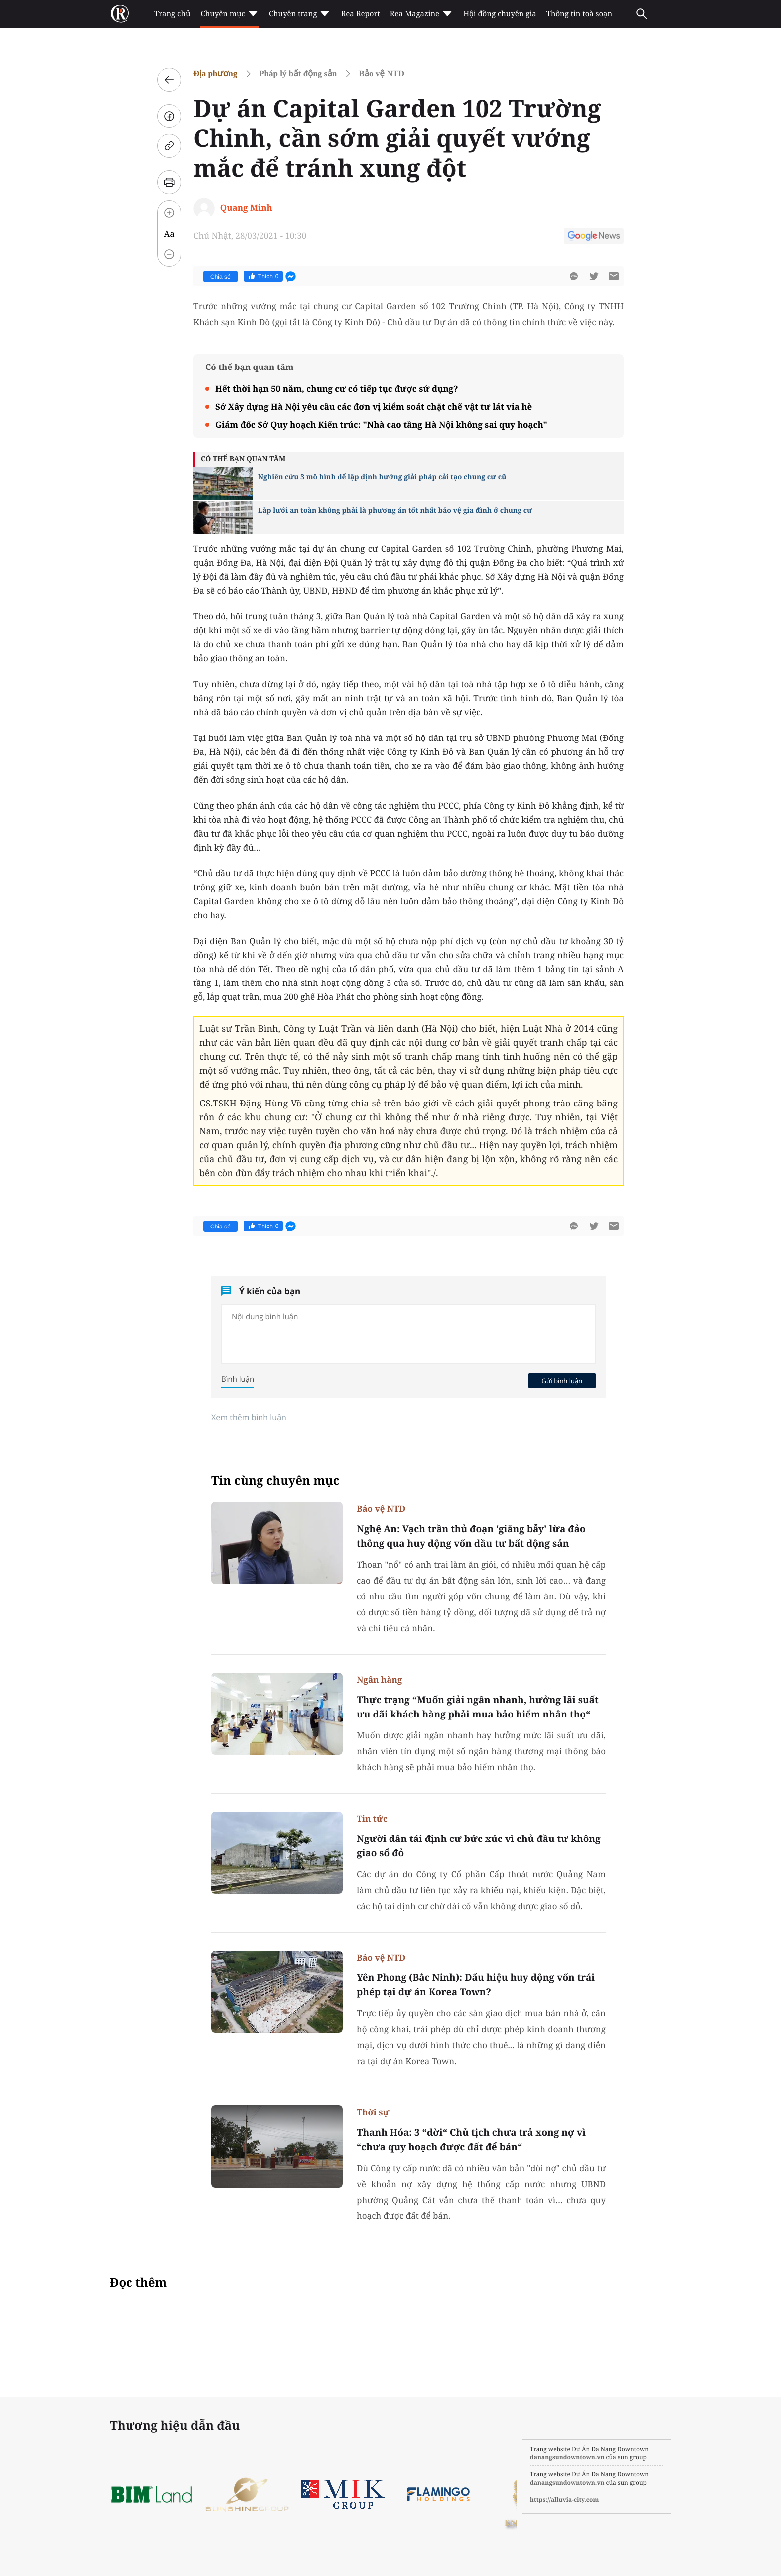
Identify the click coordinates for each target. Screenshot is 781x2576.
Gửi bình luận (561, 1380)
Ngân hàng (379, 1679)
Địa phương (215, 73)
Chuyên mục (229, 14)
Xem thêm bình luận (248, 1417)
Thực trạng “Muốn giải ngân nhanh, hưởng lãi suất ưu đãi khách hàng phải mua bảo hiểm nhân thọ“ (478, 1706)
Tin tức (372, 1818)
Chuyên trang (300, 14)
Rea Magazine (421, 14)
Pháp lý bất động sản (298, 73)
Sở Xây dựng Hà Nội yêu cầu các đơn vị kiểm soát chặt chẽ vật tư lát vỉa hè (373, 406)
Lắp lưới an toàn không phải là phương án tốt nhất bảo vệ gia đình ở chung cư (395, 510)
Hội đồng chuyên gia (499, 14)
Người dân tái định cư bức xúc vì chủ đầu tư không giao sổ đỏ (479, 1845)
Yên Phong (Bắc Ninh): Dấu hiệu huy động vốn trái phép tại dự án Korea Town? (476, 1984)
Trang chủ (172, 14)
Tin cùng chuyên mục (275, 1480)
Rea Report (360, 14)
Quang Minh (246, 207)
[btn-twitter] (594, 276)
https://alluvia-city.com (564, 2499)
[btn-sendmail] (614, 276)
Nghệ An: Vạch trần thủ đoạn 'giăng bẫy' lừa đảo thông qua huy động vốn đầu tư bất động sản (471, 1536)
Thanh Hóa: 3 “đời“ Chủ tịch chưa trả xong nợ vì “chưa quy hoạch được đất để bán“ (471, 2139)
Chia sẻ (220, 276)
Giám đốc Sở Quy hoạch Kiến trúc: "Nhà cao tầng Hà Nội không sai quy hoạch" (381, 424)
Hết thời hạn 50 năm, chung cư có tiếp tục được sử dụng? (336, 388)
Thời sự (373, 2112)
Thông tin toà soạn (579, 14)
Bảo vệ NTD (381, 73)
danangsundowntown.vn (567, 2457)
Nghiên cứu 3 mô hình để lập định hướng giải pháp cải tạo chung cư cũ (382, 477)
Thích (263, 276)
